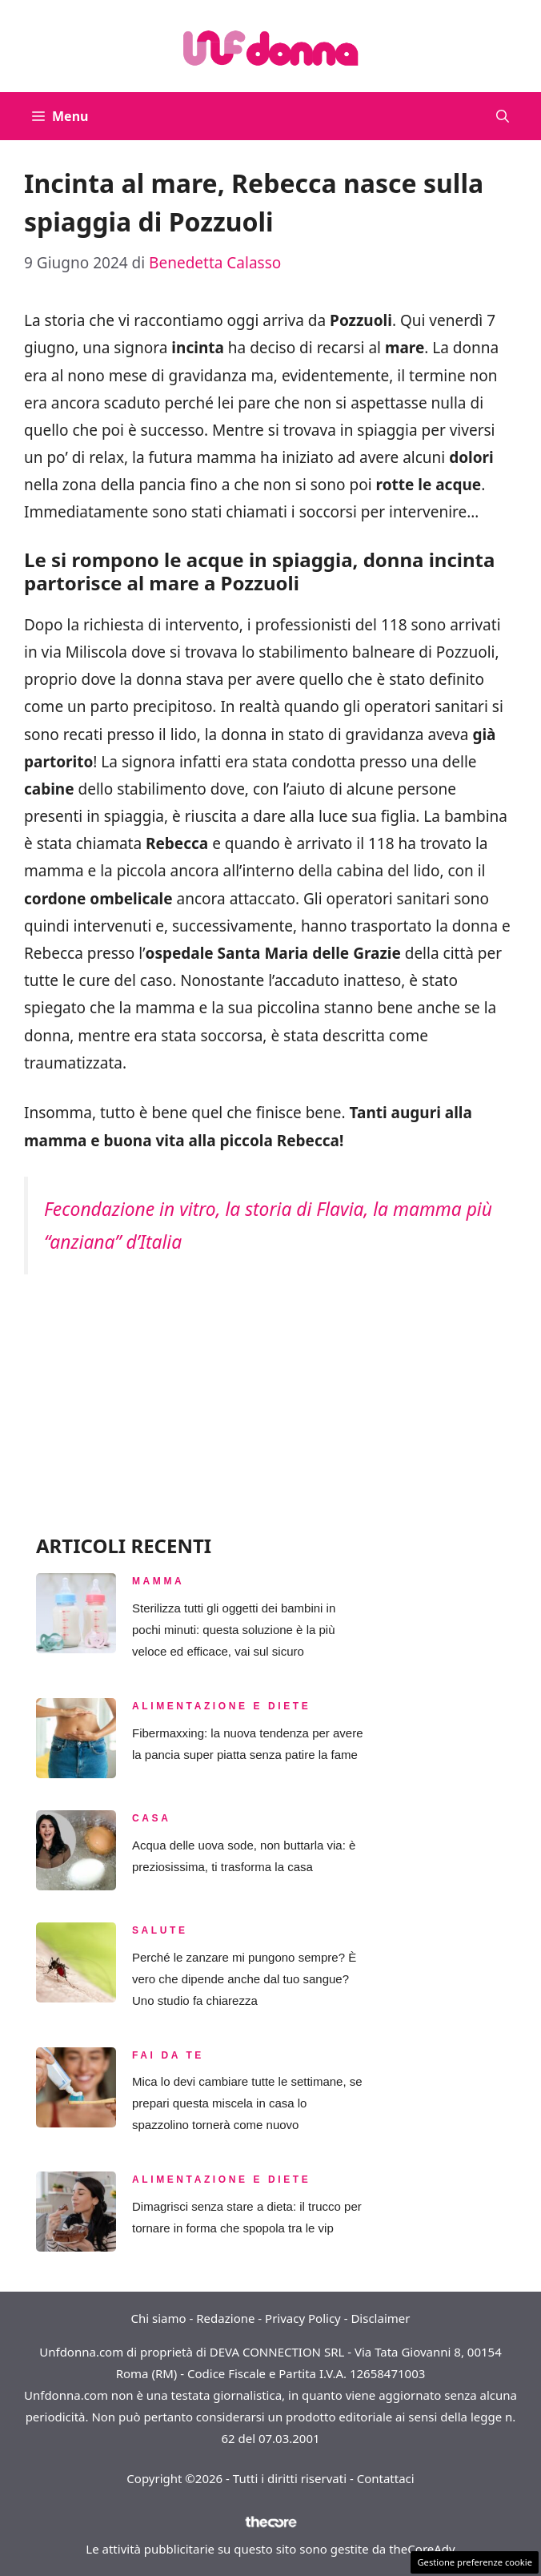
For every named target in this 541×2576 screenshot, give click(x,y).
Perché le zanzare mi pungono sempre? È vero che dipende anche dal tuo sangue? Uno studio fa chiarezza (244, 1978)
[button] (502, 116)
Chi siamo (158, 2318)
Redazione (225, 2318)
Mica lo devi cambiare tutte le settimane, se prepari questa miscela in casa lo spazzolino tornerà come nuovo (247, 2103)
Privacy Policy (303, 2318)
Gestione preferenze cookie (474, 2562)
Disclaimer (380, 2318)
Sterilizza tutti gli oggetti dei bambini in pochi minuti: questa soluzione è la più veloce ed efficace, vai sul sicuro (233, 1629)
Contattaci (386, 2478)
